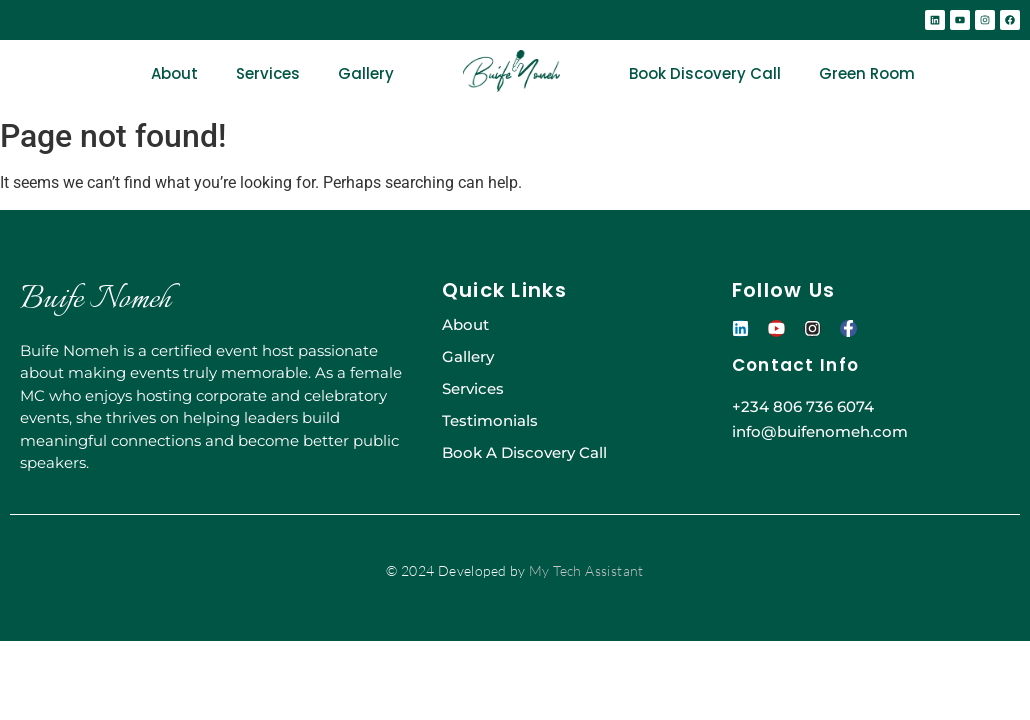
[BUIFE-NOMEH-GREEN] (511, 71)
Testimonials (490, 420)
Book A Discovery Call (524, 452)
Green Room (867, 73)
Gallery (366, 73)
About (174, 73)
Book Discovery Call (705, 73)
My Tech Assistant (586, 570)
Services (268, 73)
